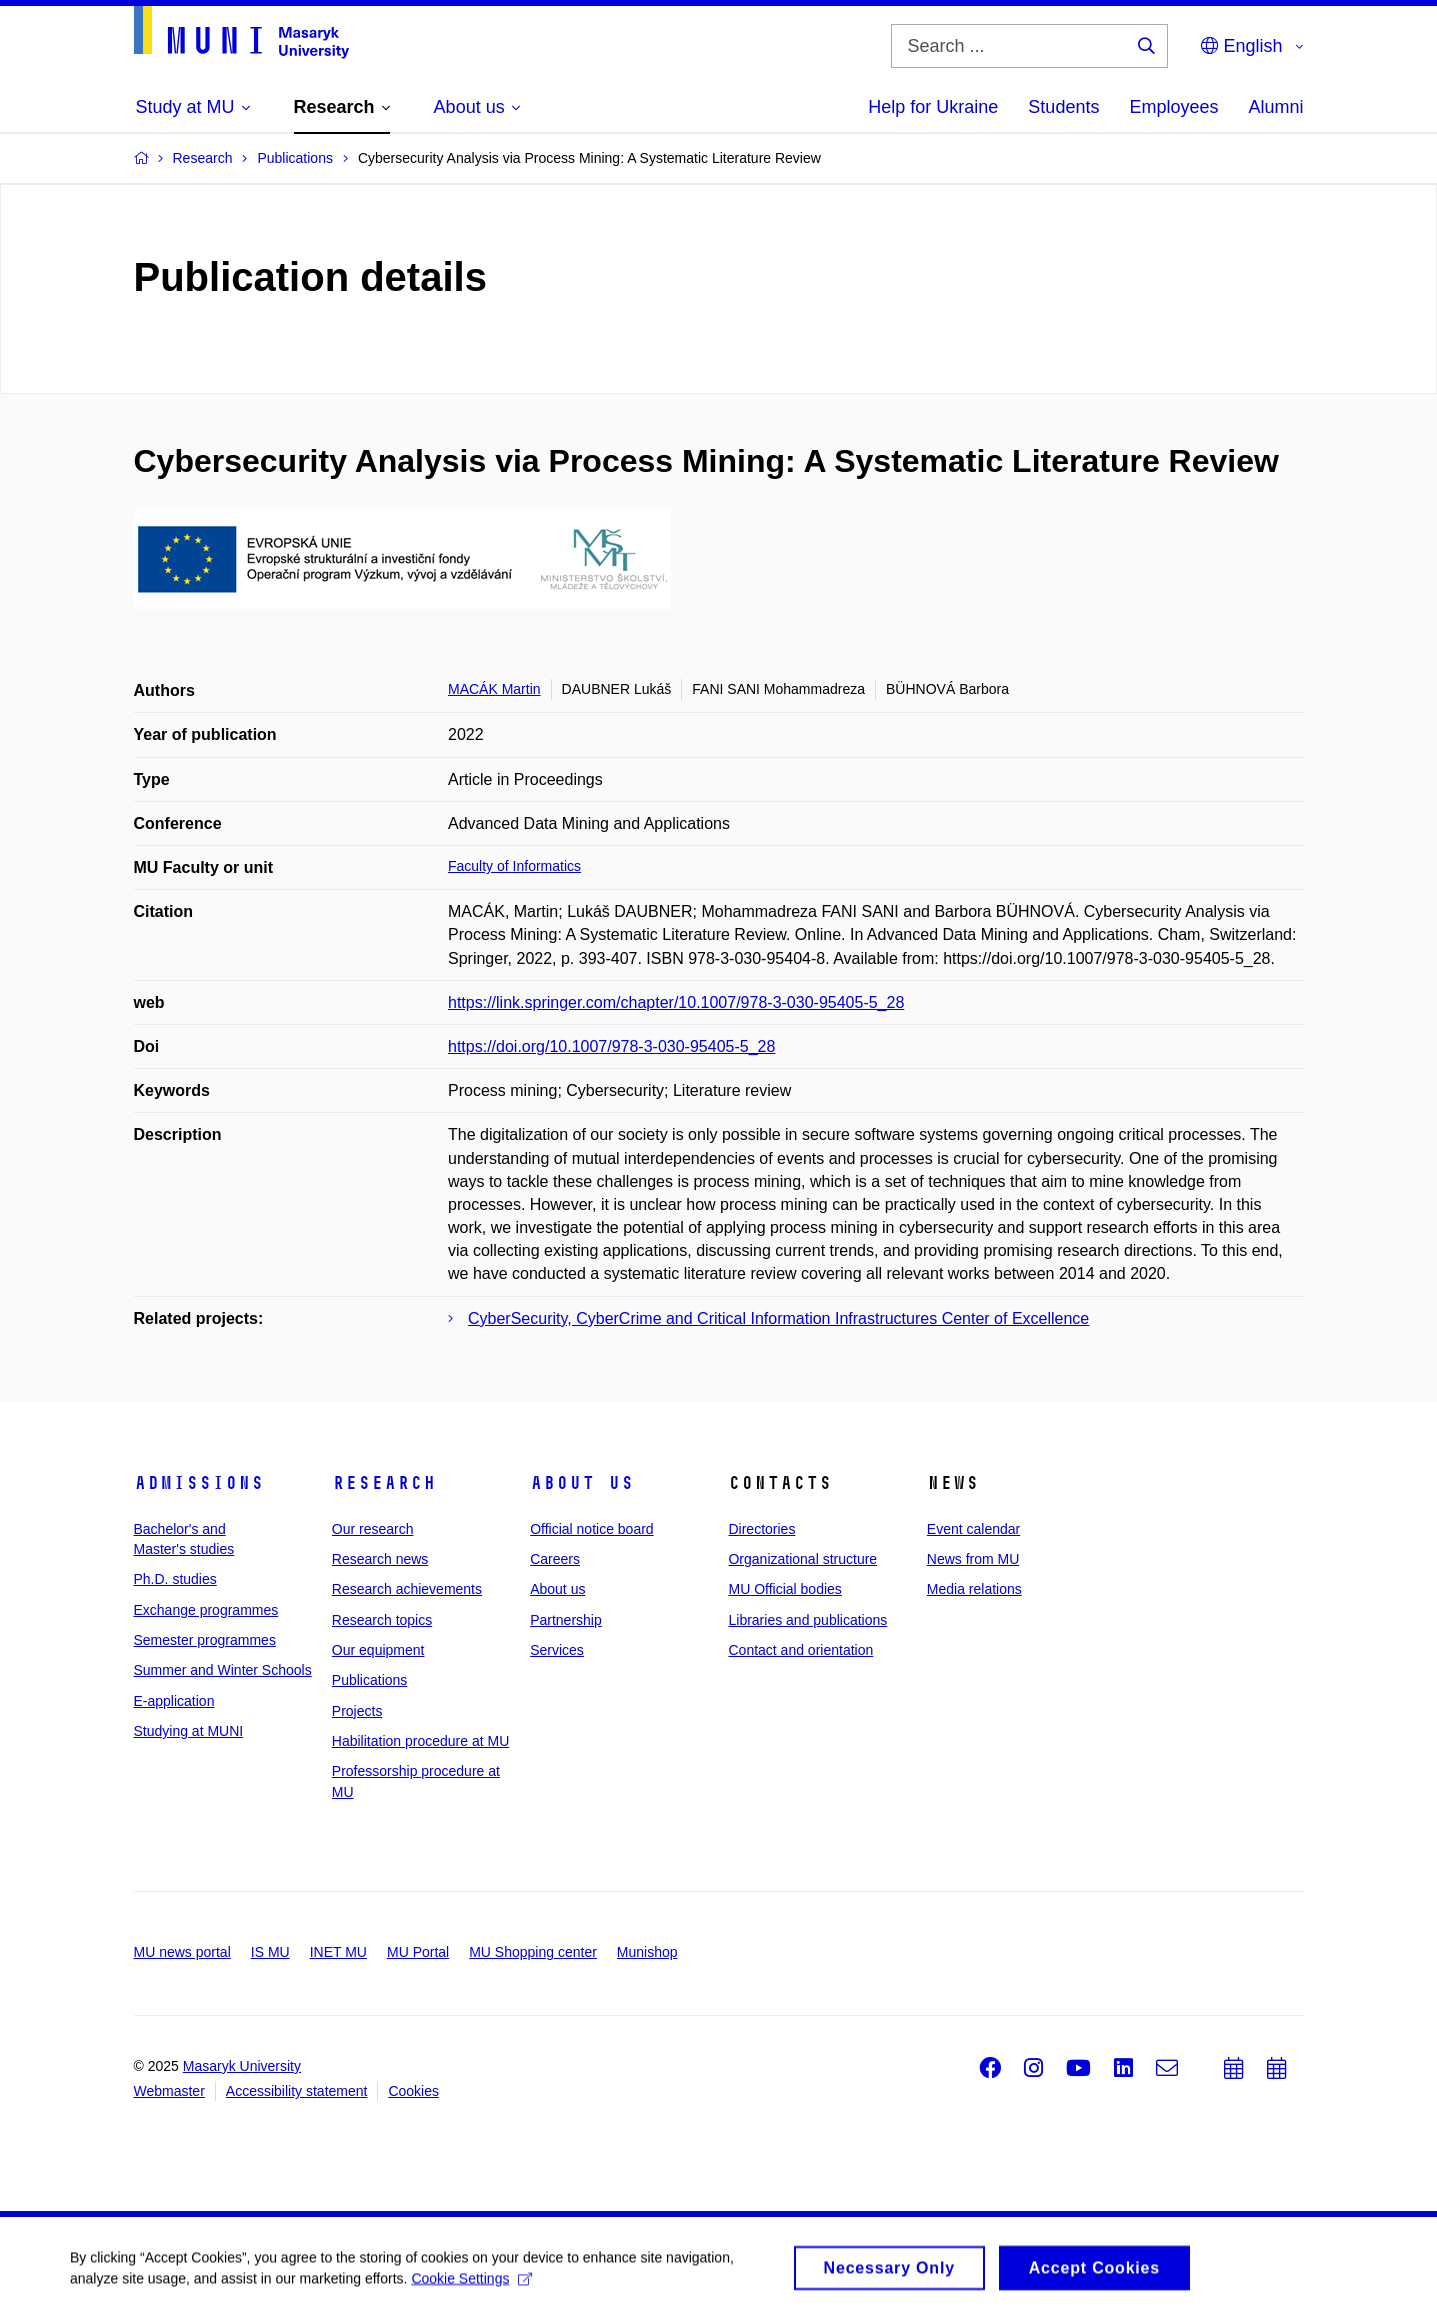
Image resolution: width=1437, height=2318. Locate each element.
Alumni (1275, 107)
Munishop (647, 1952)
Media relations (974, 1589)
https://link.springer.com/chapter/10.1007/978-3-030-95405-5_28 (676, 1002)
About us (582, 1483)
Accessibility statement (297, 2091)
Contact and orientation (800, 1650)
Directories (761, 1529)
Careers (555, 1559)
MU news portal (182, 1952)
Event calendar (973, 1529)
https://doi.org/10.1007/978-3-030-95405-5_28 (611, 1046)
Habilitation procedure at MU (420, 1741)
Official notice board (591, 1529)
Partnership (566, 1620)
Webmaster (169, 2091)
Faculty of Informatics (514, 866)
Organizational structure (802, 1559)
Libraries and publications (807, 1620)
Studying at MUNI (189, 1731)
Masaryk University (242, 2066)
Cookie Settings (471, 2284)
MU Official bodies (784, 1589)
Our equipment (378, 1650)
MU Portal (418, 1952)
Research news (380, 1559)
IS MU (270, 1952)
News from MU (973, 1559)
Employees (1173, 107)
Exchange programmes (206, 1610)
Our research (373, 1529)
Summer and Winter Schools (223, 1670)
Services (557, 1650)
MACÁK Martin (494, 689)
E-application (174, 1701)
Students (1063, 107)
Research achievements (407, 1589)
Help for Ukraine (933, 107)
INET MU (338, 1952)
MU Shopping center (533, 1952)
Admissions (199, 1483)
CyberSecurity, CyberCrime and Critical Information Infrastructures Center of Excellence (778, 1318)
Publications (370, 1680)
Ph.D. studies (175, 1579)
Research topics (382, 1620)
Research (384, 1483)
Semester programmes (205, 1640)
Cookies (413, 2091)
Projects (357, 1711)
